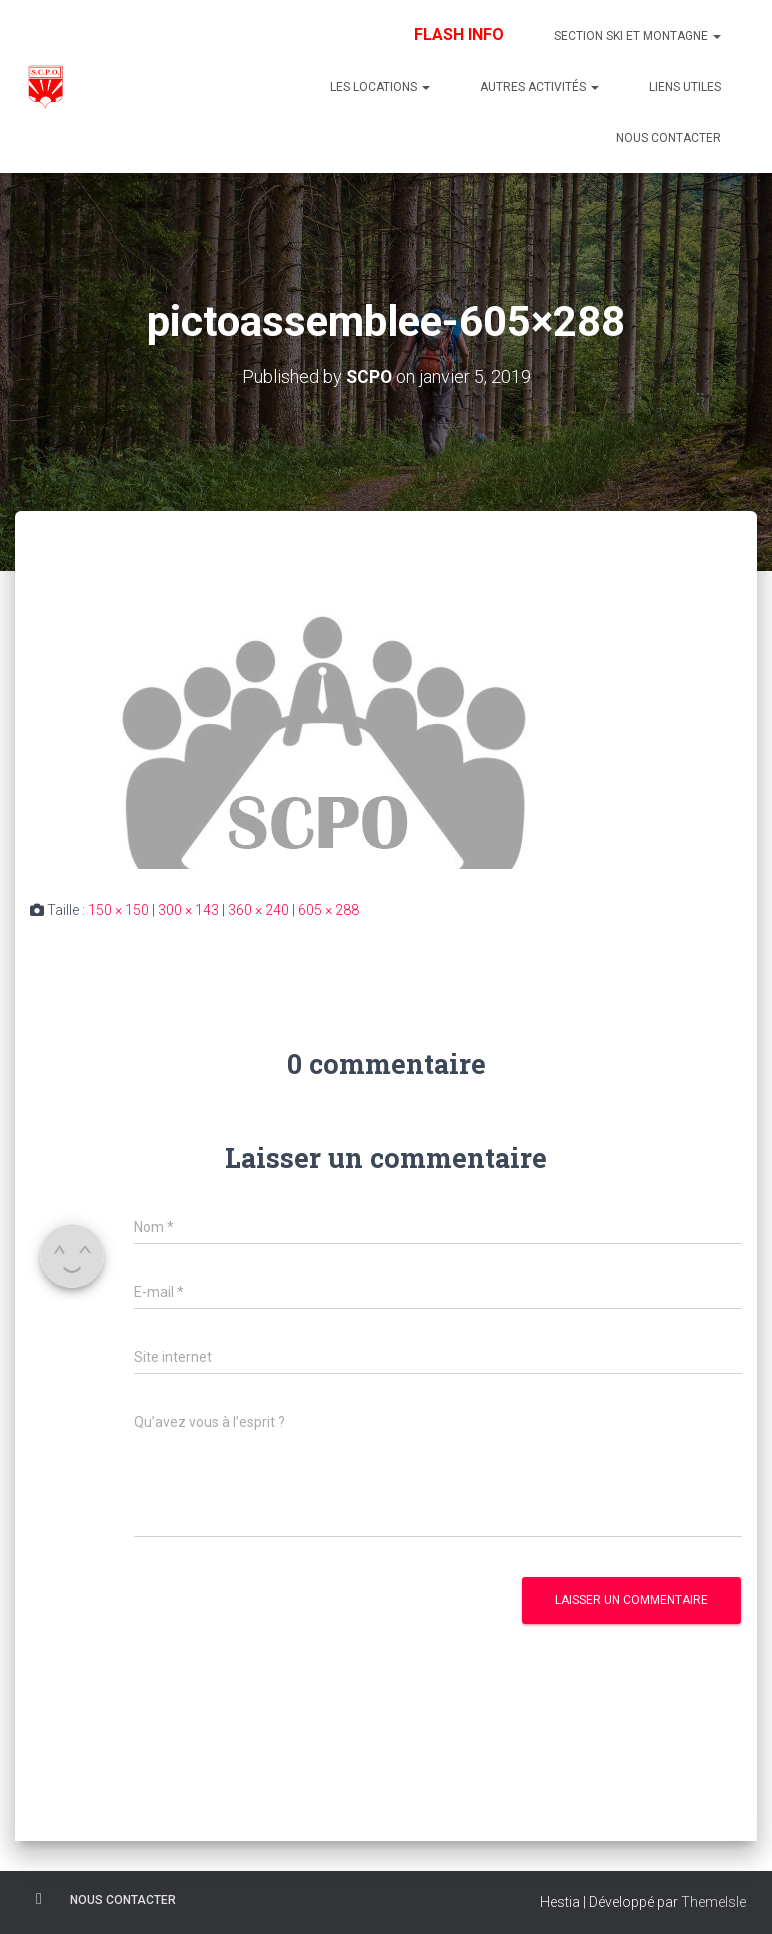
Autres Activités (539, 87)
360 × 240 (258, 910)
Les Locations (380, 87)
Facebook (39, 1899)
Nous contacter (668, 138)
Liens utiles (685, 87)
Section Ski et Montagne (637, 36)
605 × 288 (328, 910)
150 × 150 (118, 910)
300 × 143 (188, 910)
